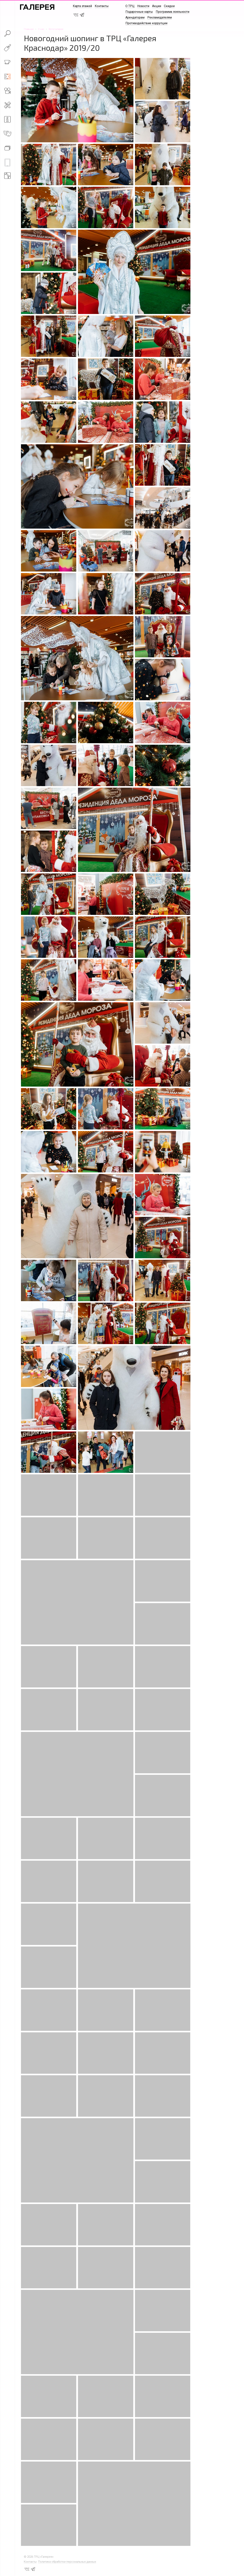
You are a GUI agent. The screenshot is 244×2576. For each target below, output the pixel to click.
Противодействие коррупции (146, 23)
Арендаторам (134, 17)
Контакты (102, 6)
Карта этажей (82, 6)
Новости (143, 6)
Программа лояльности (172, 12)
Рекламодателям (159, 17)
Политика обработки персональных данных (67, 2561)
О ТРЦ (129, 6)
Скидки (169, 6)
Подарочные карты (139, 12)
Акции (156, 6)
